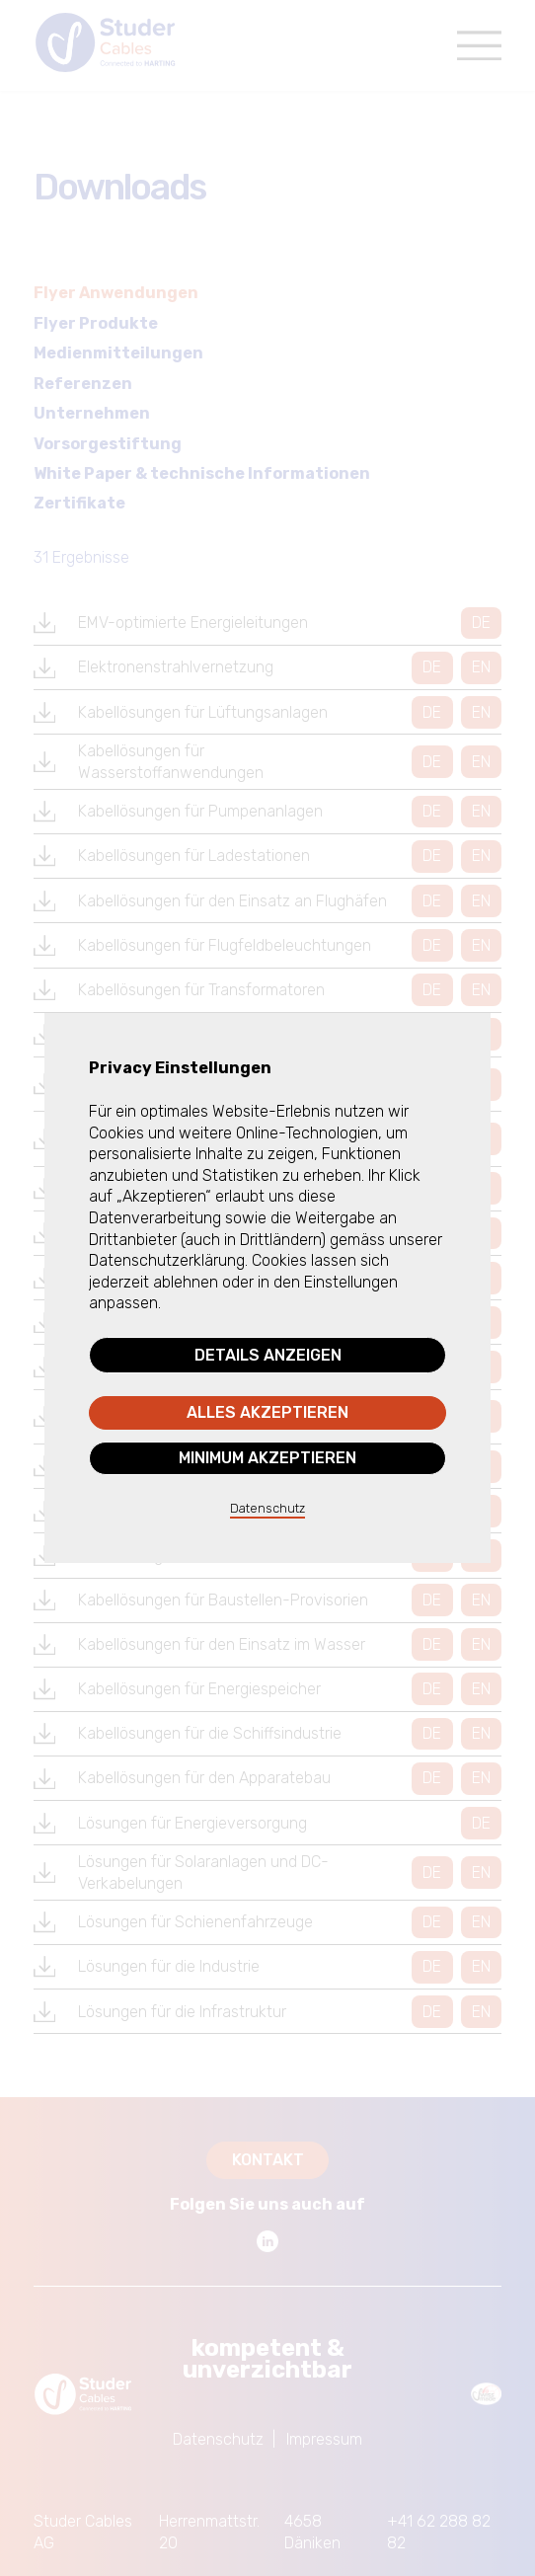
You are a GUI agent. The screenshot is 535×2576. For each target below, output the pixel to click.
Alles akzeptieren (267, 1412)
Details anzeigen (268, 1355)
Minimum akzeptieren (267, 1457)
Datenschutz (267, 1508)
